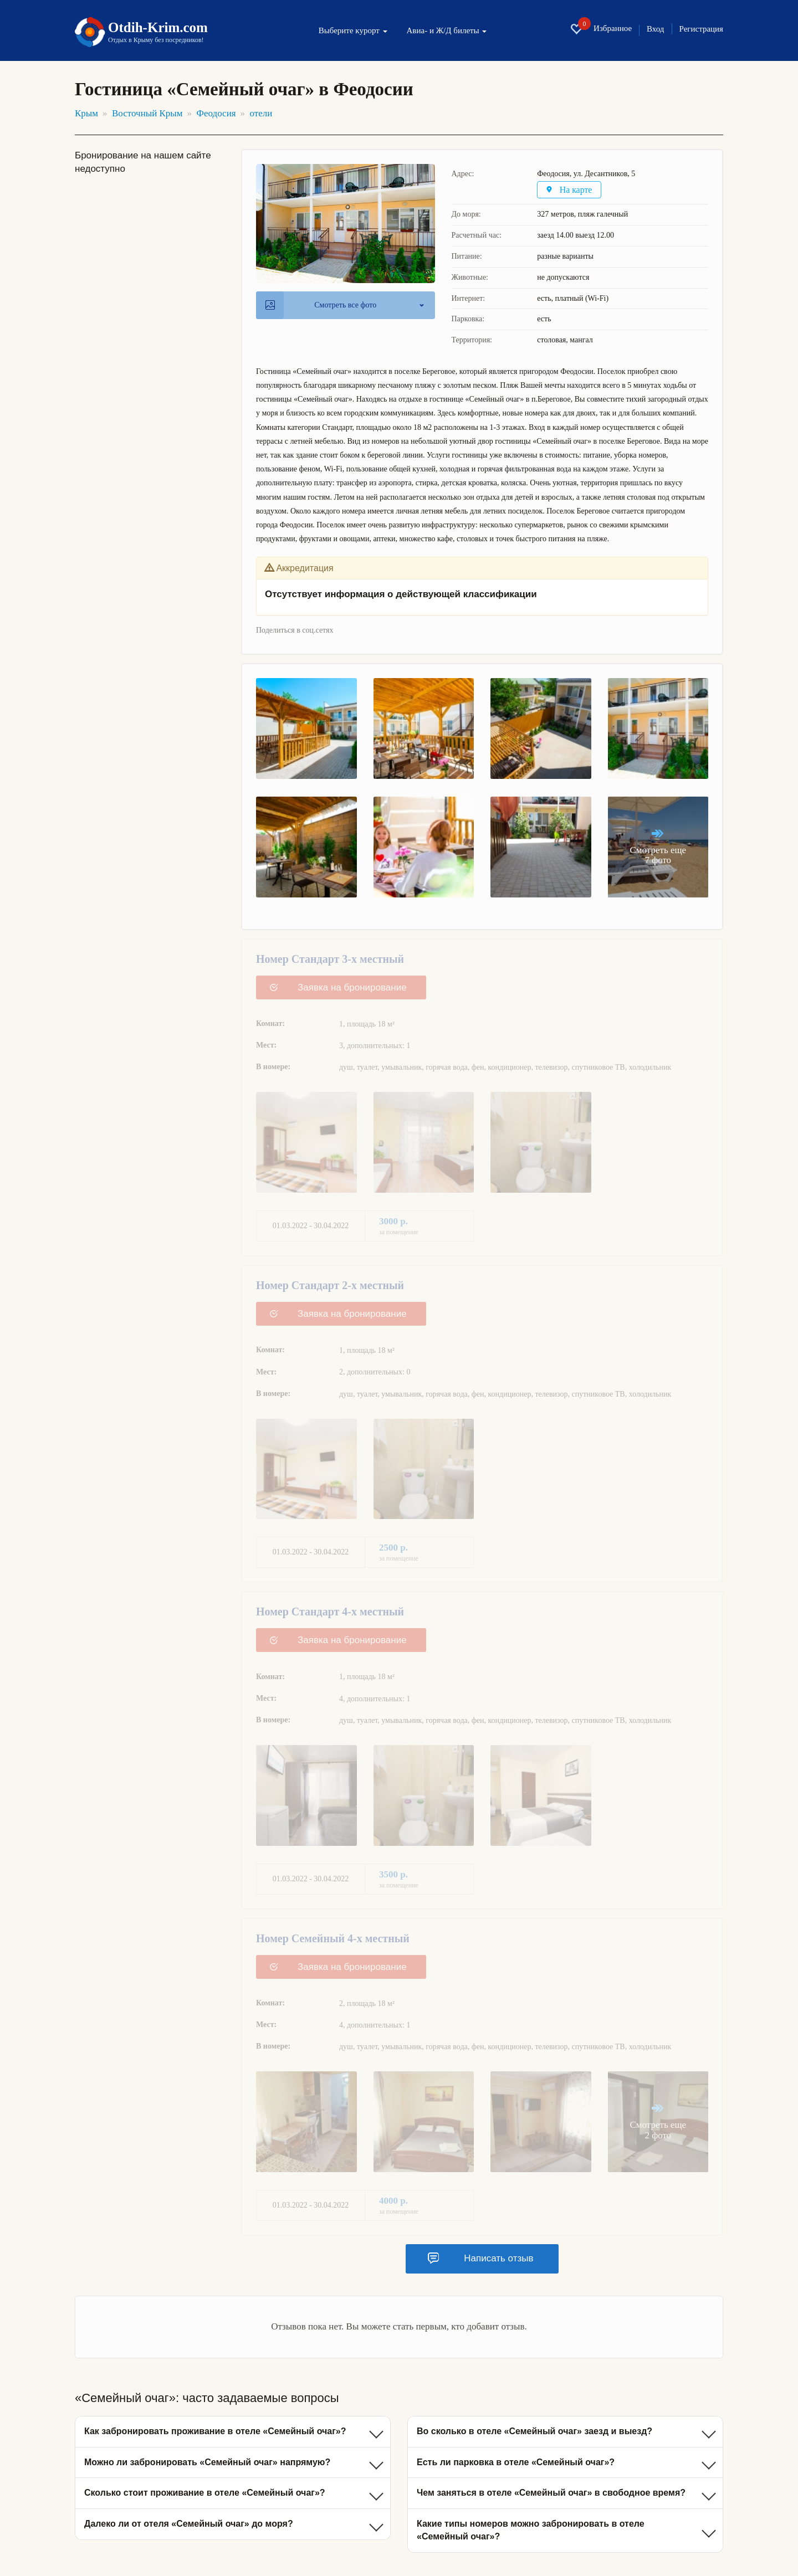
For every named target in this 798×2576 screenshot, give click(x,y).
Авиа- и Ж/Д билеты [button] (447, 31)
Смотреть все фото (320, 305)
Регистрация (701, 29)
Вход (655, 29)
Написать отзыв (480, 2259)
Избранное (601, 28)
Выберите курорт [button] (353, 31)
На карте (570, 190)
